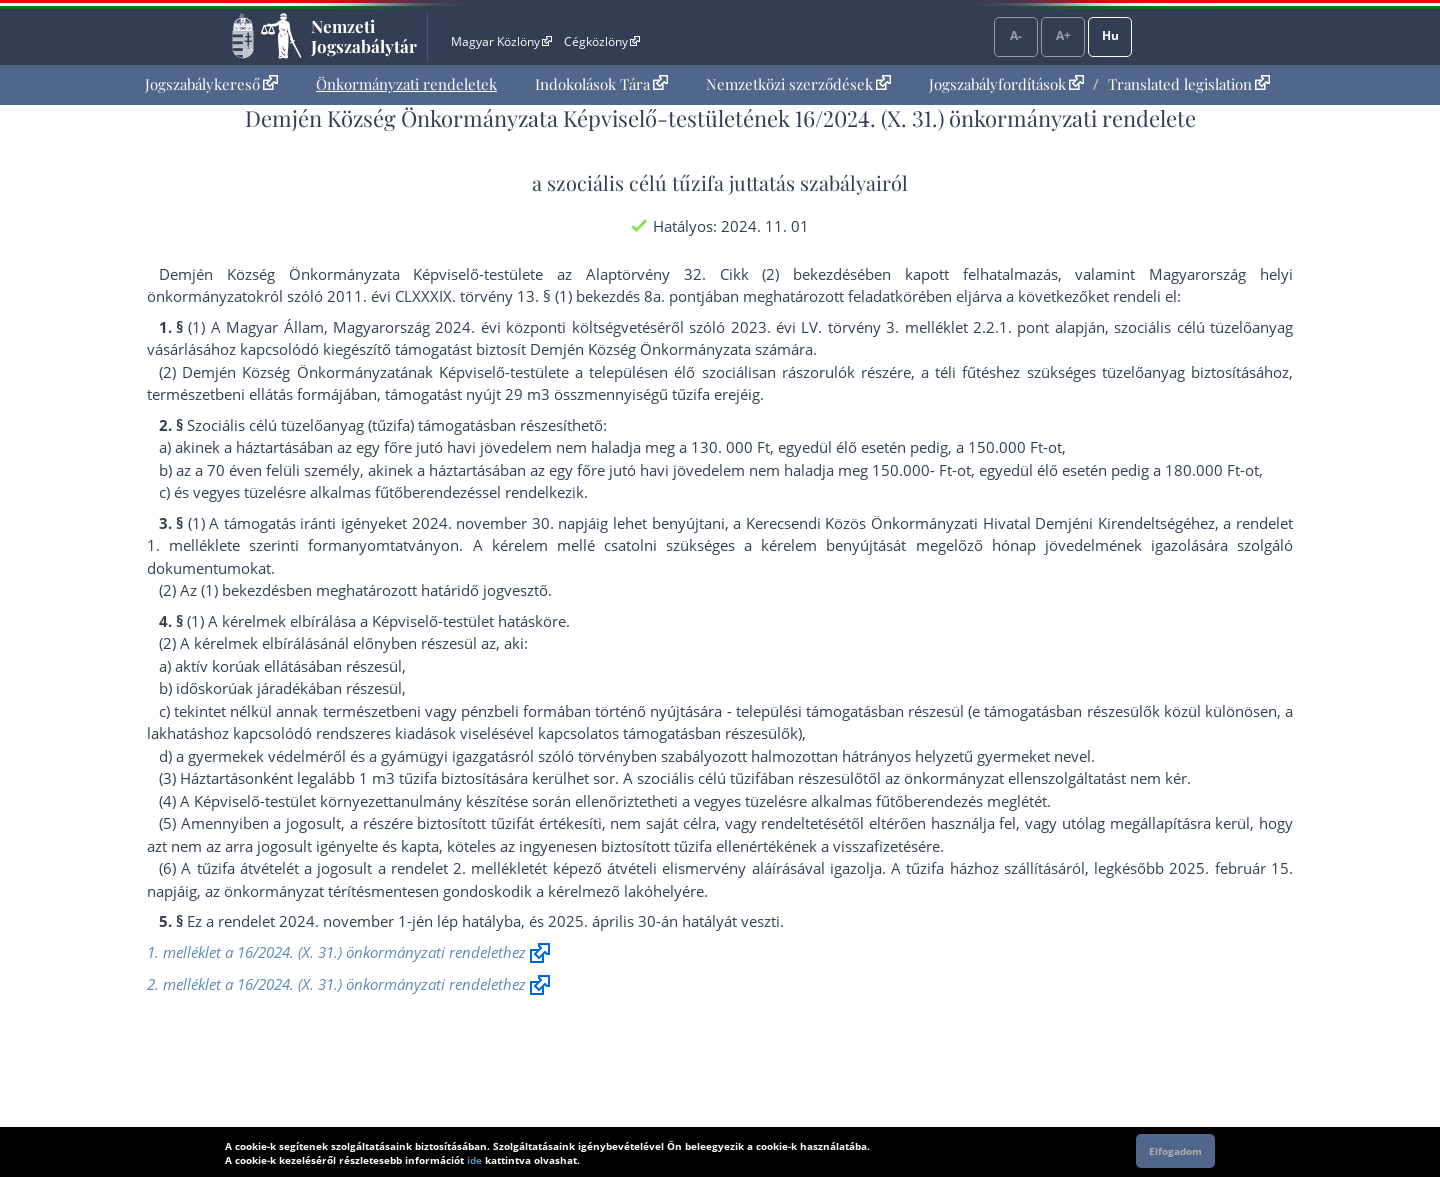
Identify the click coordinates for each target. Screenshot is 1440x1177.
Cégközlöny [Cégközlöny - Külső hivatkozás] (602, 41)
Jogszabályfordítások (1006, 84)
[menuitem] (211, 84)
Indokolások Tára (601, 84)
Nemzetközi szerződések (798, 84)
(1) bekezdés (243, 590)
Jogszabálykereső (211, 84)
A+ (1063, 35)
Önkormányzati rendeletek (406, 84)
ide (474, 1160)
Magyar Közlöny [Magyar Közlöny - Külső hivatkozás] (501, 41)
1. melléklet (189, 545)
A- (1016, 35)
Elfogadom (1175, 1151)
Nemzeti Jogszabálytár (364, 36)
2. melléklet (493, 868)
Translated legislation (1189, 84)
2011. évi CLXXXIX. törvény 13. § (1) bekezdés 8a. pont (514, 296)
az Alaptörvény (613, 274)
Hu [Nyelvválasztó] (1110, 35)
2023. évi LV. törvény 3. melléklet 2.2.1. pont (890, 327)
